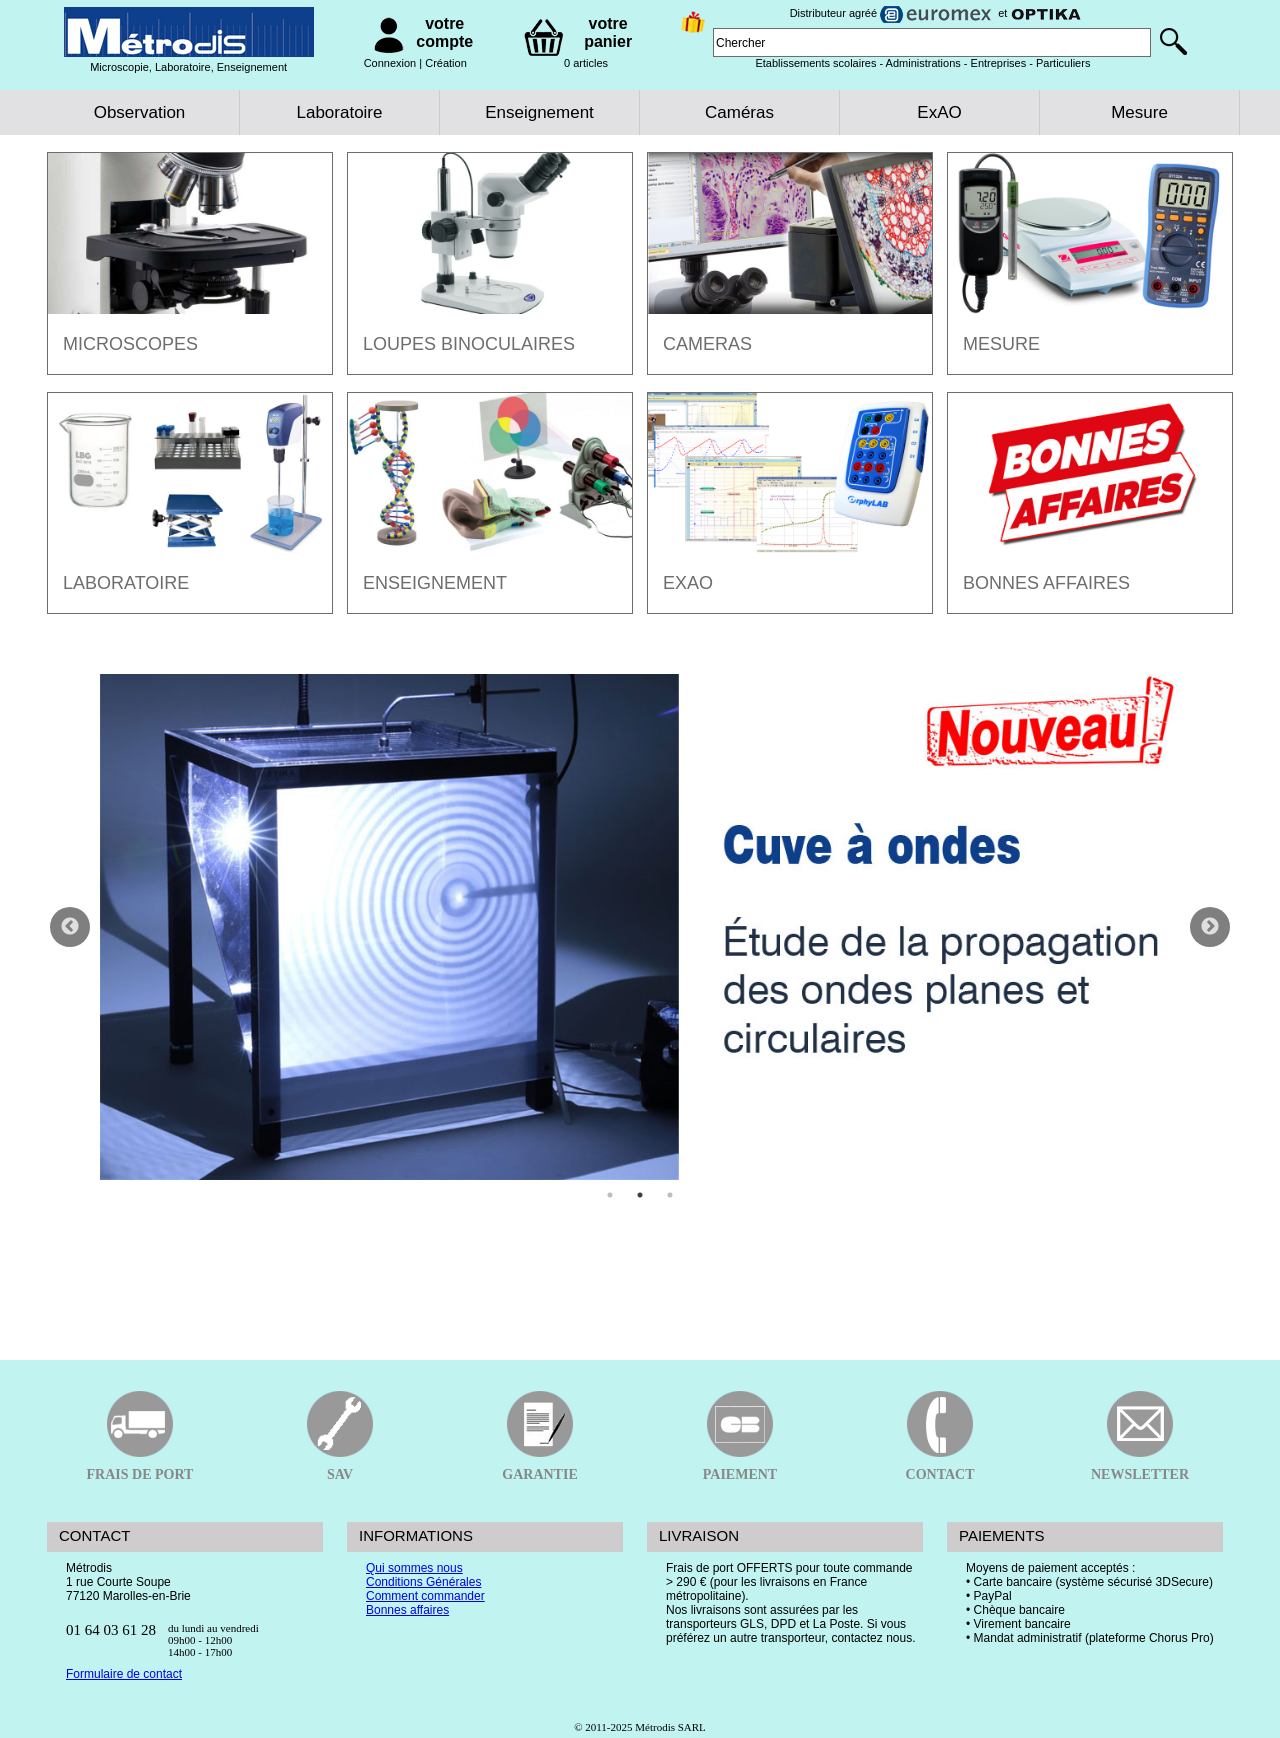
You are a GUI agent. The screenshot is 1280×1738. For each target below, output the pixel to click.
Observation (140, 112)
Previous (70, 927)
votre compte (444, 32)
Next (1210, 927)
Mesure (1139, 112)
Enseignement (539, 112)
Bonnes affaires (407, 1610)
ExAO (939, 112)
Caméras (739, 112)
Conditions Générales (423, 1582)
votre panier (608, 32)
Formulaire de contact (124, 1674)
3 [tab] (670, 1195)
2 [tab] (640, 1195)
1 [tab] (610, 1195)
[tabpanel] (640, 927)
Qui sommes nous (414, 1568)
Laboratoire (339, 112)
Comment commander (425, 1596)
